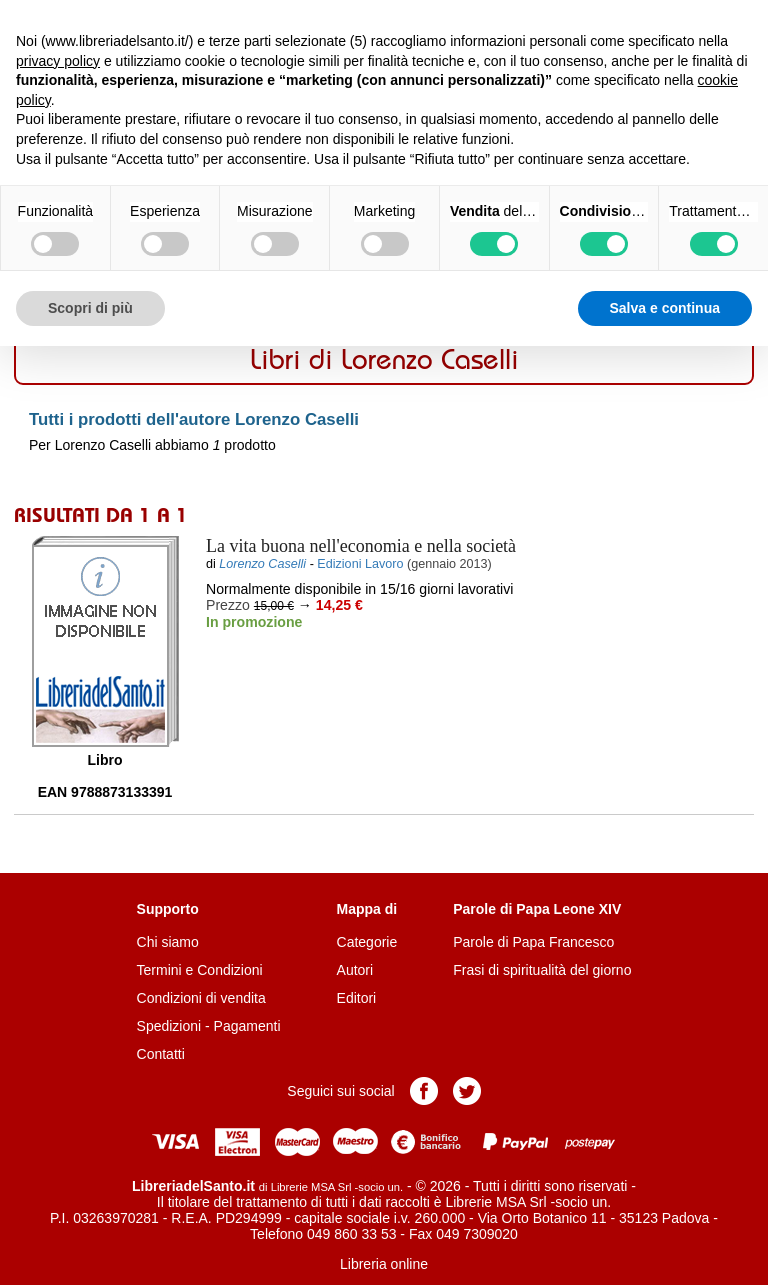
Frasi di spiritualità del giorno (542, 970)
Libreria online (384, 1264)
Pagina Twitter (467, 1091)
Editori (357, 998)
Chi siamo (168, 942)
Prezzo (228, 605)
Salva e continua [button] (665, 308)
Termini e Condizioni (200, 970)
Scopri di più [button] (90, 308)
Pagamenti (247, 1026)
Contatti (161, 1054)
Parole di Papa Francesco (533, 942)
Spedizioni (169, 1026)
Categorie (367, 942)
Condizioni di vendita (201, 998)
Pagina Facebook (424, 1091)
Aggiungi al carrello (312, 666)
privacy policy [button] (58, 61)
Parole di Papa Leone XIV (537, 909)
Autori (355, 970)
